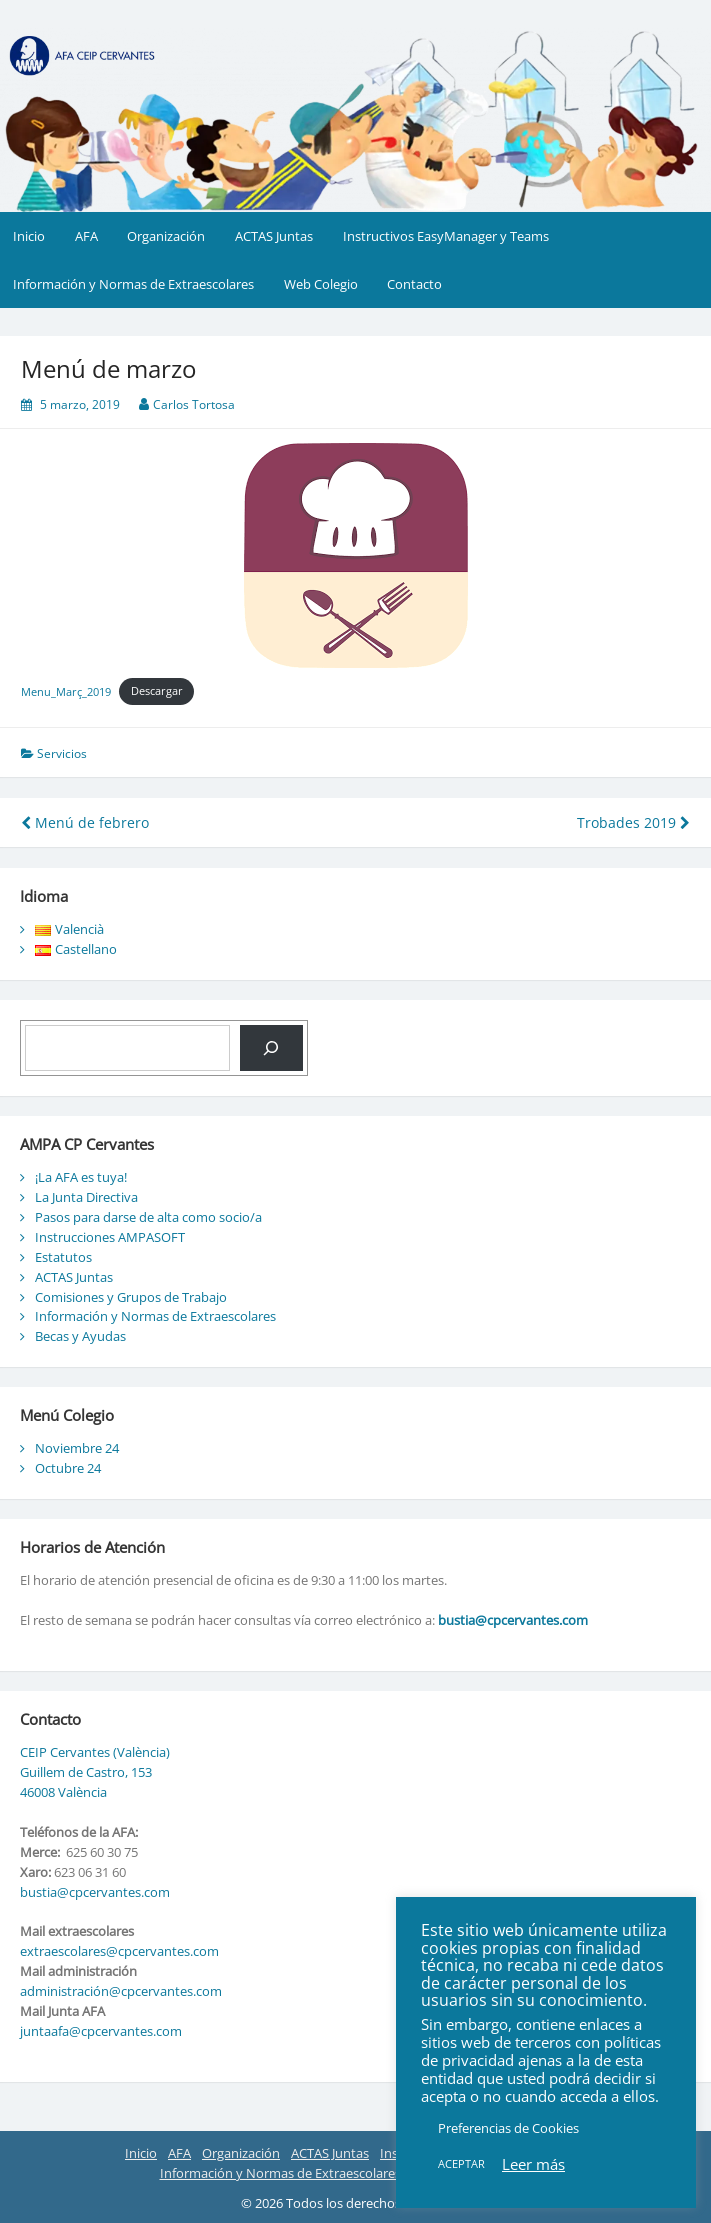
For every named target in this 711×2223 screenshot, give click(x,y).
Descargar (157, 690)
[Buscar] (271, 1048)
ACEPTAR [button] (461, 2163)
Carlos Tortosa (194, 404)
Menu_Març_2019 (66, 690)
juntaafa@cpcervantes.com (101, 2031)
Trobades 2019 (633, 822)
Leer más (533, 2164)
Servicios (62, 753)
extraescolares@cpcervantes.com (119, 1951)
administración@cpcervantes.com (121, 1991)
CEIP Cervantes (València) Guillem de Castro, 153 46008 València (95, 1772)
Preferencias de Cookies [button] (508, 2128)
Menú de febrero (85, 822)
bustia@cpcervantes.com (513, 1620)
